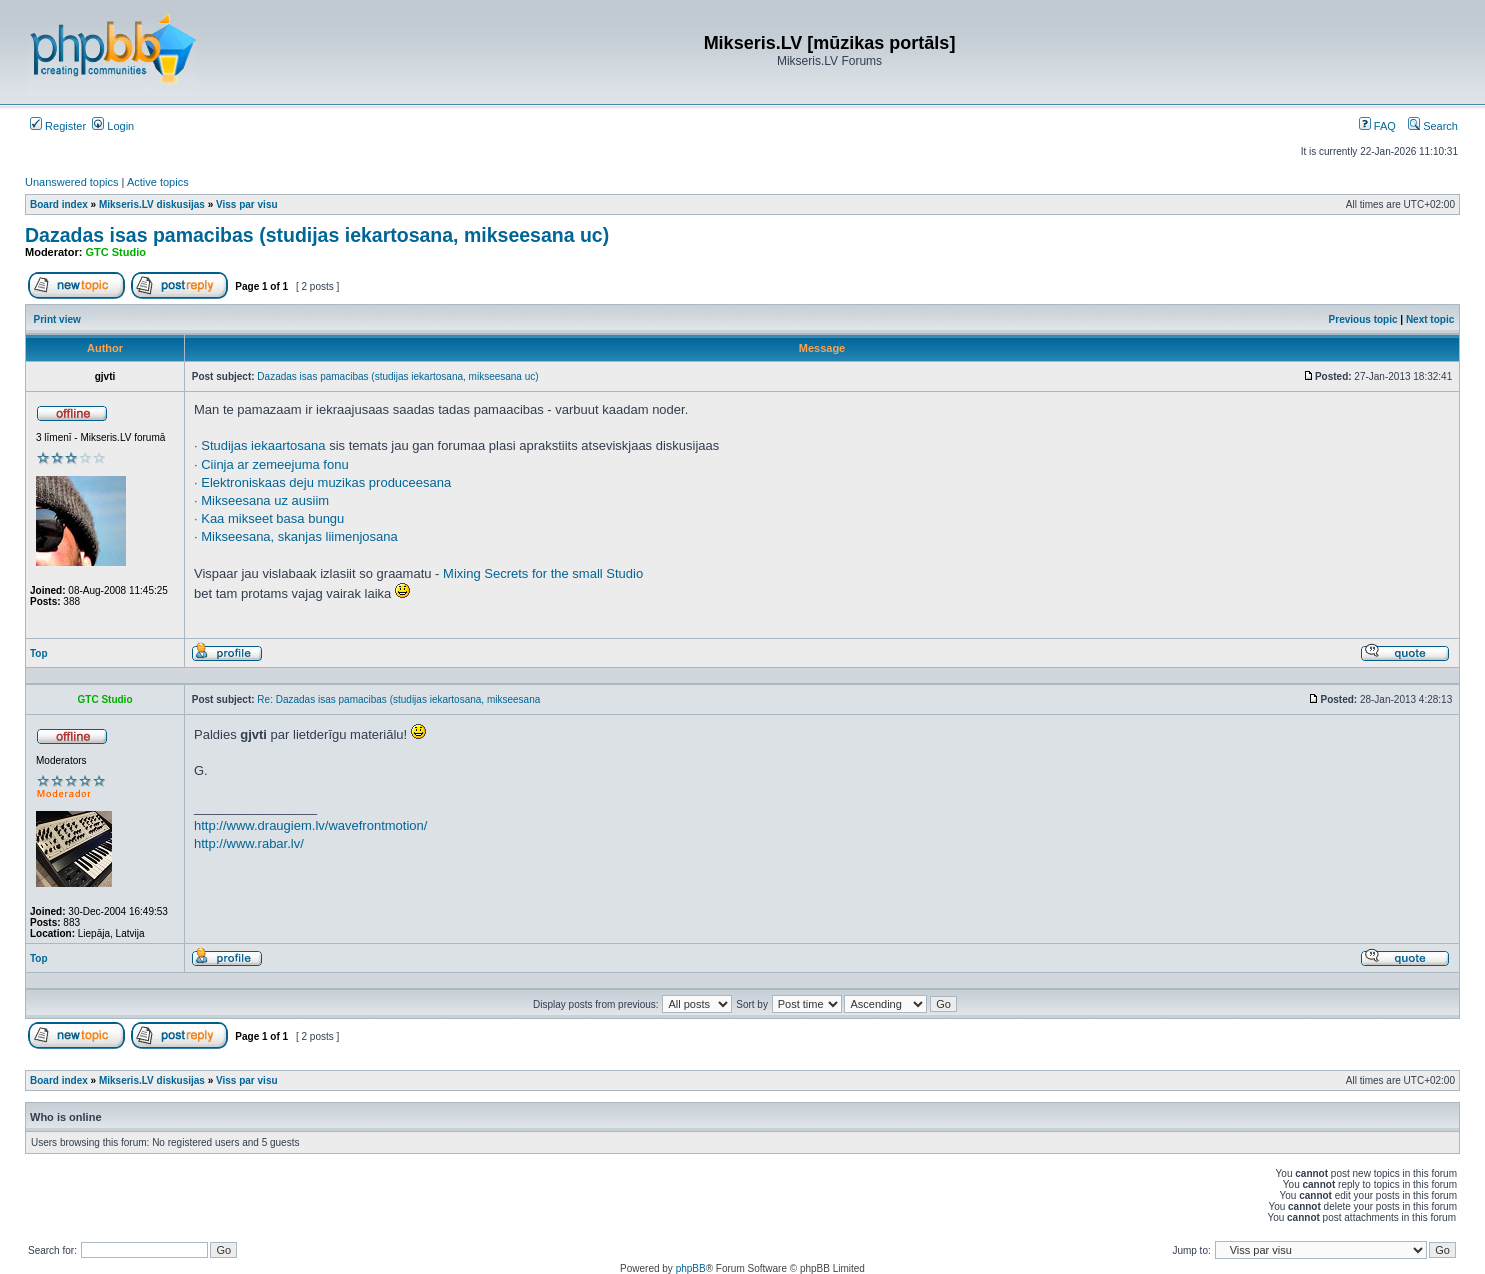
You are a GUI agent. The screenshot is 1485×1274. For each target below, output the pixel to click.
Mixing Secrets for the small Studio (543, 573)
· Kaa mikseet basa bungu (269, 518)
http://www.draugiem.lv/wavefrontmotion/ (310, 825)
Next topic (1430, 319)
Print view (57, 319)
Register (58, 126)
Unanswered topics (72, 182)
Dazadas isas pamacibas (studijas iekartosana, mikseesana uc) (317, 235)
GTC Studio (116, 252)
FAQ (1377, 126)
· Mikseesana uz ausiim (261, 500)
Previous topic (1363, 319)
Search (1433, 126)
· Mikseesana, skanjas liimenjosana (296, 536)
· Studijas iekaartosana (260, 445)
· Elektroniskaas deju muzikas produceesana (322, 482)
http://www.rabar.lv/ (249, 843)
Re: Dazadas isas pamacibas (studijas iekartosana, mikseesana (398, 699)
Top (39, 653)
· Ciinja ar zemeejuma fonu (271, 464)
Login (113, 126)
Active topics (158, 182)
